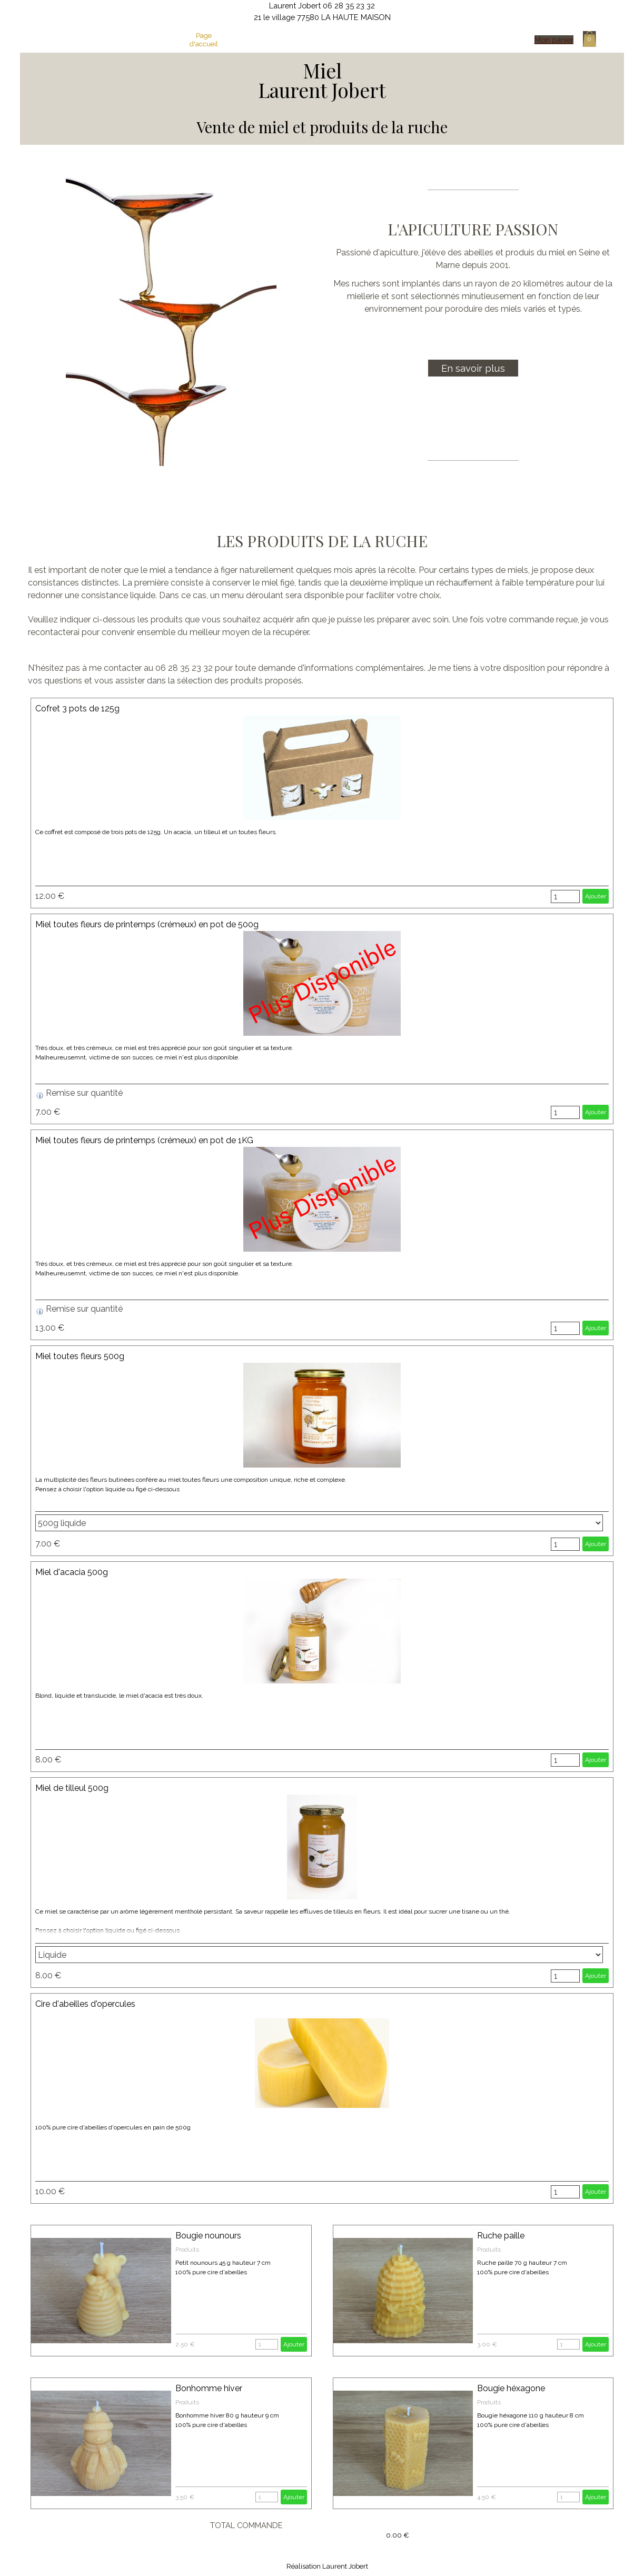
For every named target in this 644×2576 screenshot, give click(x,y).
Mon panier (553, 39)
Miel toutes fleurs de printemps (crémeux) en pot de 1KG (144, 1140)
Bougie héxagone (511, 2388)
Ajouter (595, 896)
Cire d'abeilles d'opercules (85, 2004)
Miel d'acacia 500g (71, 1572)
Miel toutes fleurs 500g (79, 1356)
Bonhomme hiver (208, 2388)
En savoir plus (473, 368)
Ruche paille (500, 2236)
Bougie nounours (208, 2236)
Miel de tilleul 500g (71, 1788)
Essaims (406, 39)
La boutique (325, 39)
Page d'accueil (204, 39)
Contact (446, 39)
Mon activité (244, 39)
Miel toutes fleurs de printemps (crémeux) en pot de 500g (147, 924)
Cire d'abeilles (366, 39)
